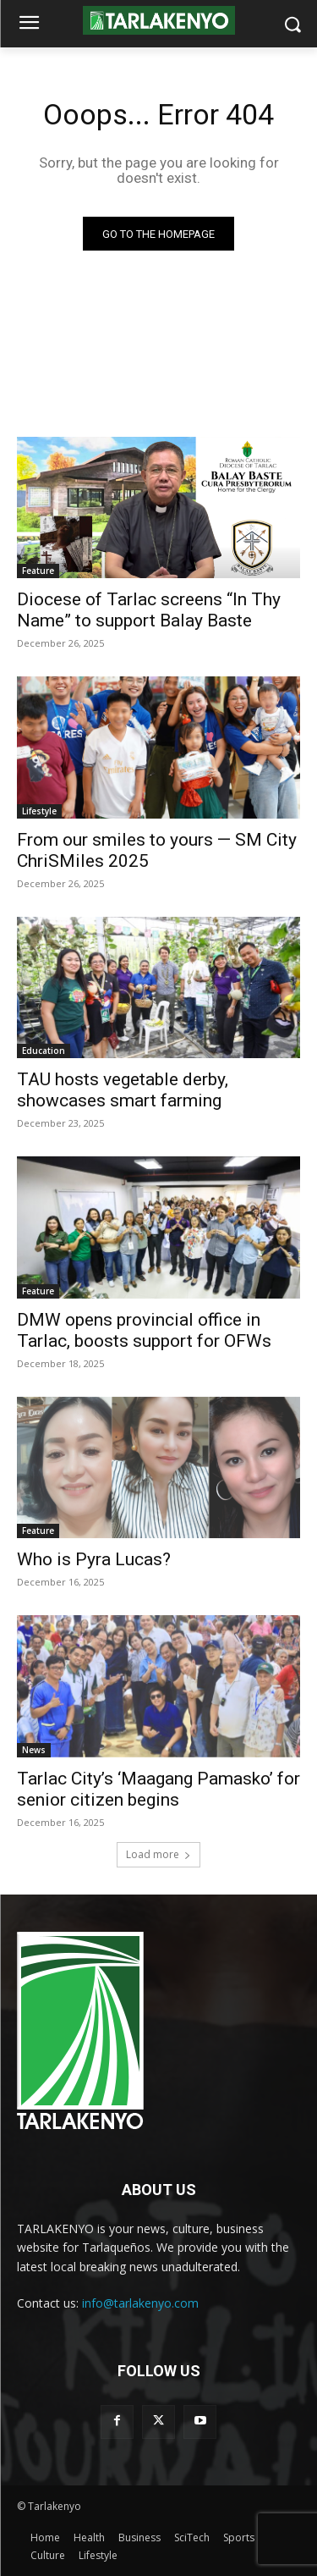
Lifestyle (39, 811)
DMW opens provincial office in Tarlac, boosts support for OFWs (144, 1330)
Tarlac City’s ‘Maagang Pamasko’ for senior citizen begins (158, 1789)
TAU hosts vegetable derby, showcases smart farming (122, 1090)
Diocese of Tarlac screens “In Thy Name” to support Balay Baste (149, 610)
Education (43, 1050)
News (34, 1750)
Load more (158, 1854)
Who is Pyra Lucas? (94, 1559)
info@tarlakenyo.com (140, 2303)
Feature (38, 570)
